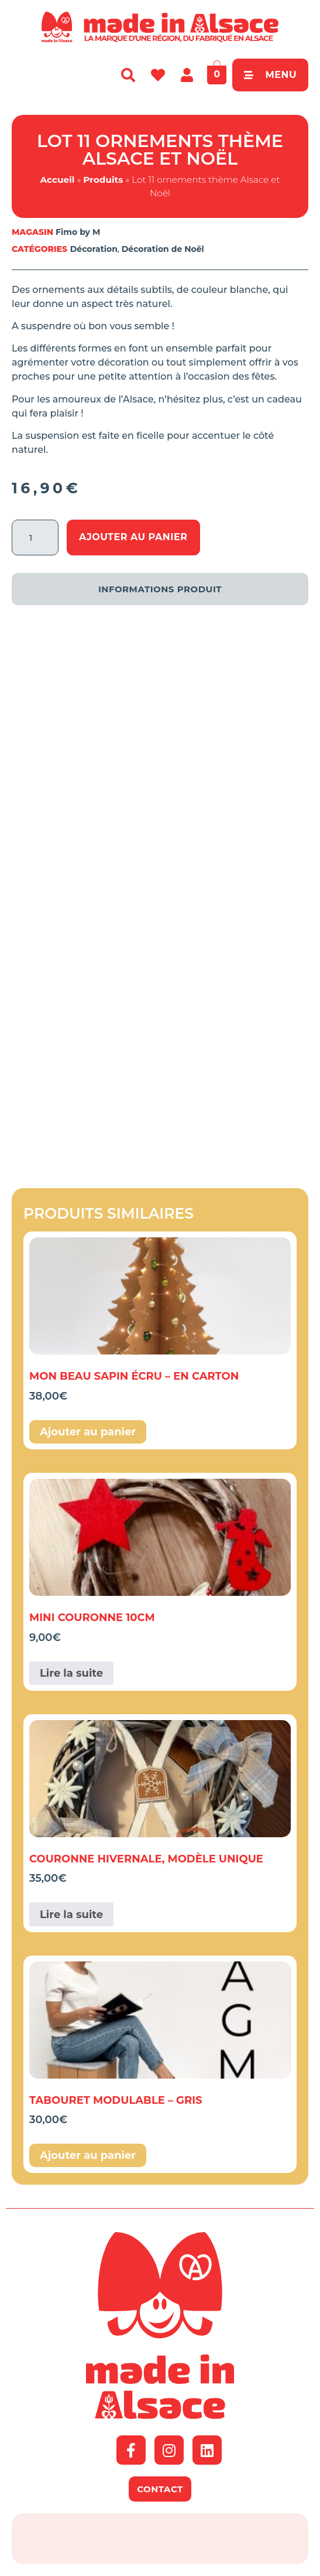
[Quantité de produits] (35, 537)
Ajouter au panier (133, 537)
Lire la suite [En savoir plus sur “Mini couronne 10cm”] (71, 1673)
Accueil (57, 179)
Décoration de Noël (163, 249)
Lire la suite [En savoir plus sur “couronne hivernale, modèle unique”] (71, 1914)
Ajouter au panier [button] (88, 1431)
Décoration (94, 249)
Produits (103, 179)
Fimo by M (78, 232)
